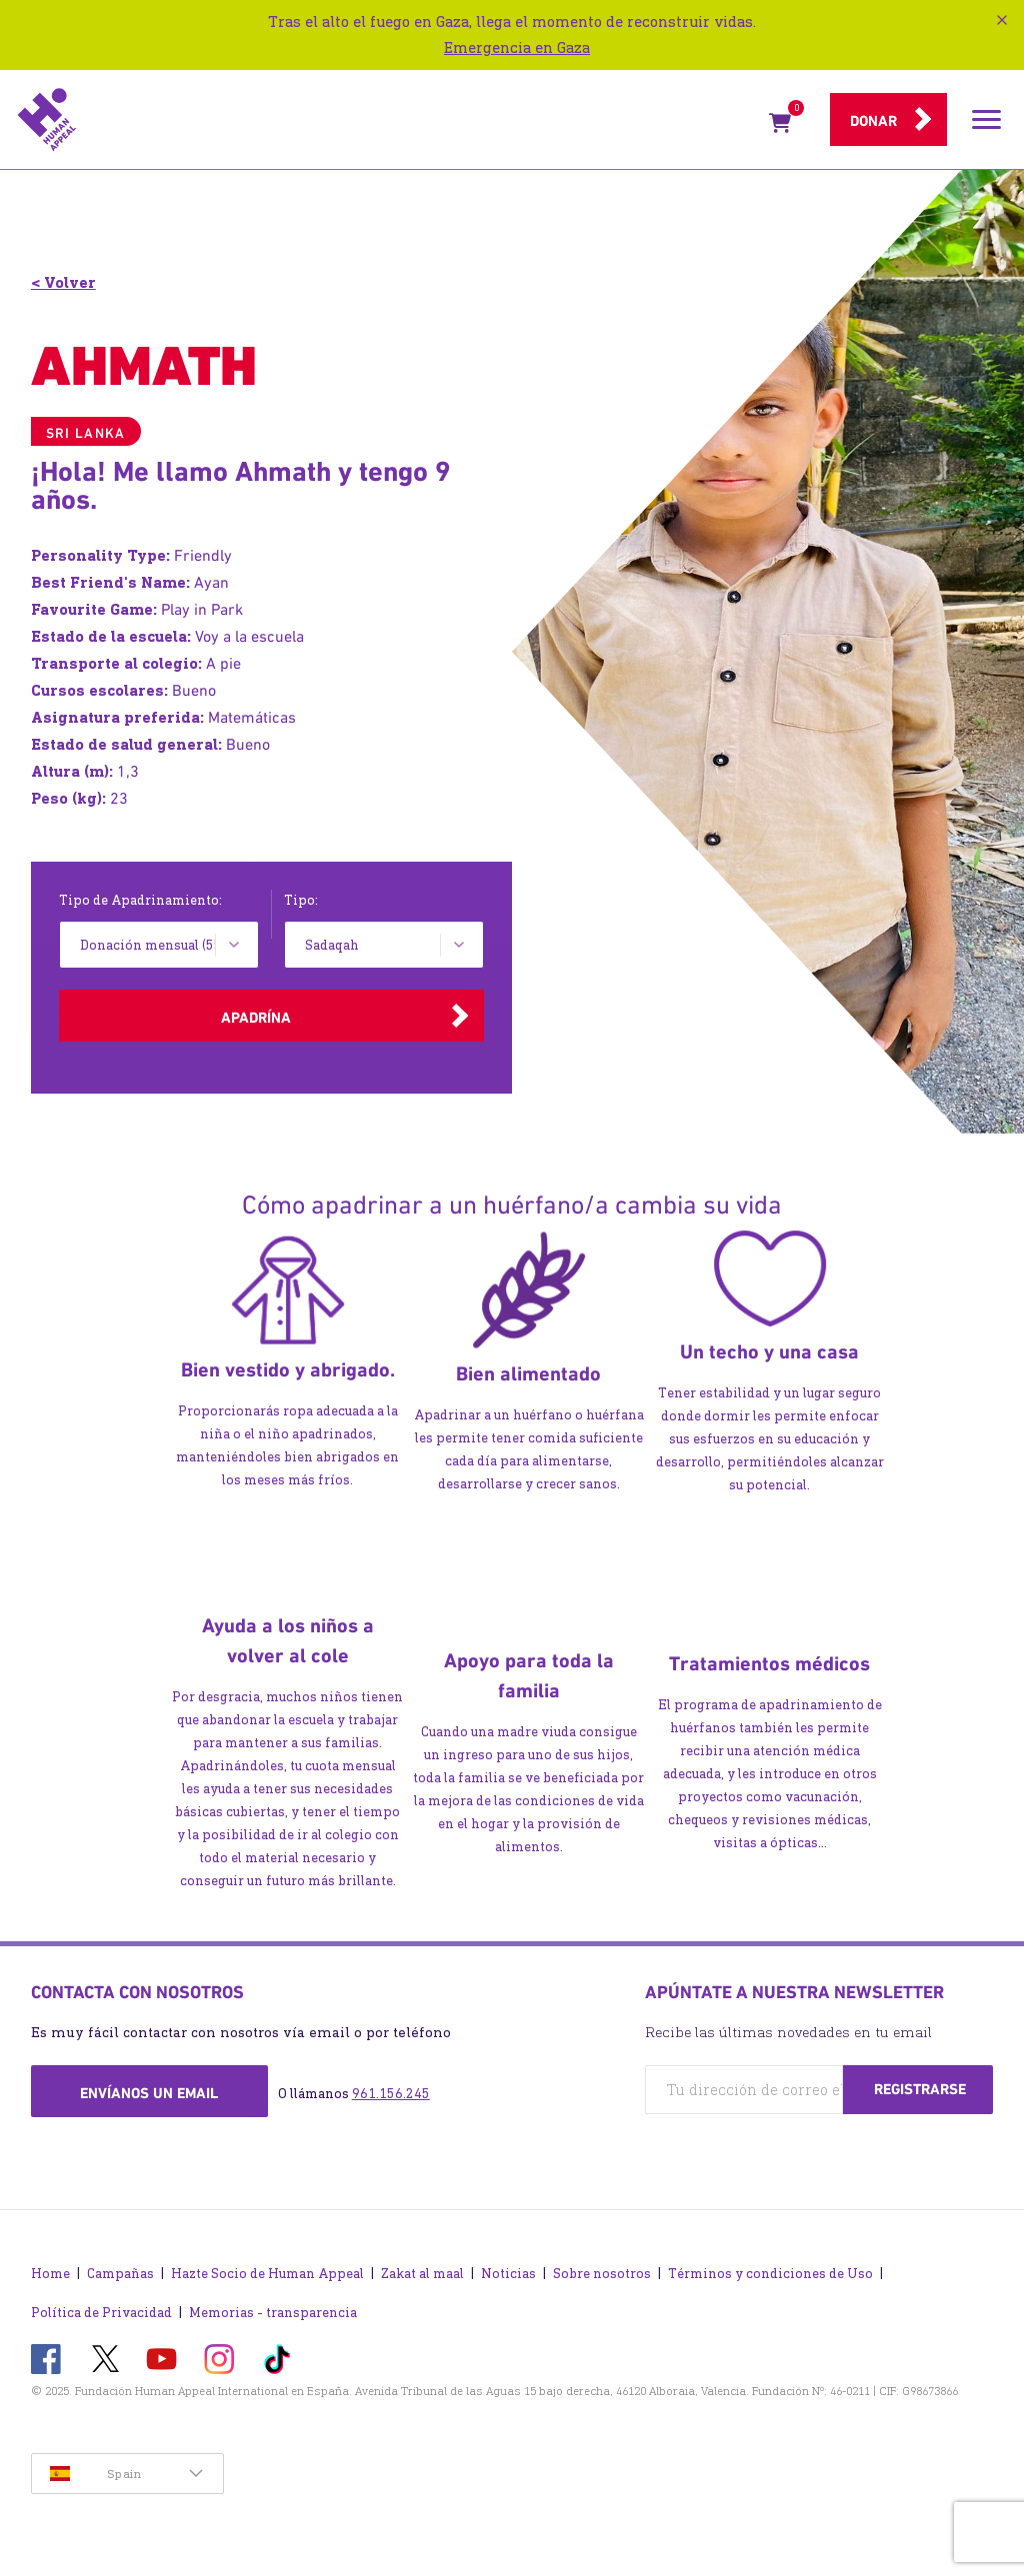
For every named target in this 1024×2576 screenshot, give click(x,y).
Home (50, 2273)
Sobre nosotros (602, 2273)
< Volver (63, 282)
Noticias (508, 2273)
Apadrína (256, 1018)
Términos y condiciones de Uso (770, 2273)
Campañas (120, 2273)
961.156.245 (391, 2093)
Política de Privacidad (101, 2312)
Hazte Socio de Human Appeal (267, 2273)
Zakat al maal (422, 2273)
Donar (873, 121)
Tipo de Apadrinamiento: (140, 900)
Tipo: (301, 900)
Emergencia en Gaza (517, 47)
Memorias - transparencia (273, 2312)
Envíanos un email (149, 2093)
